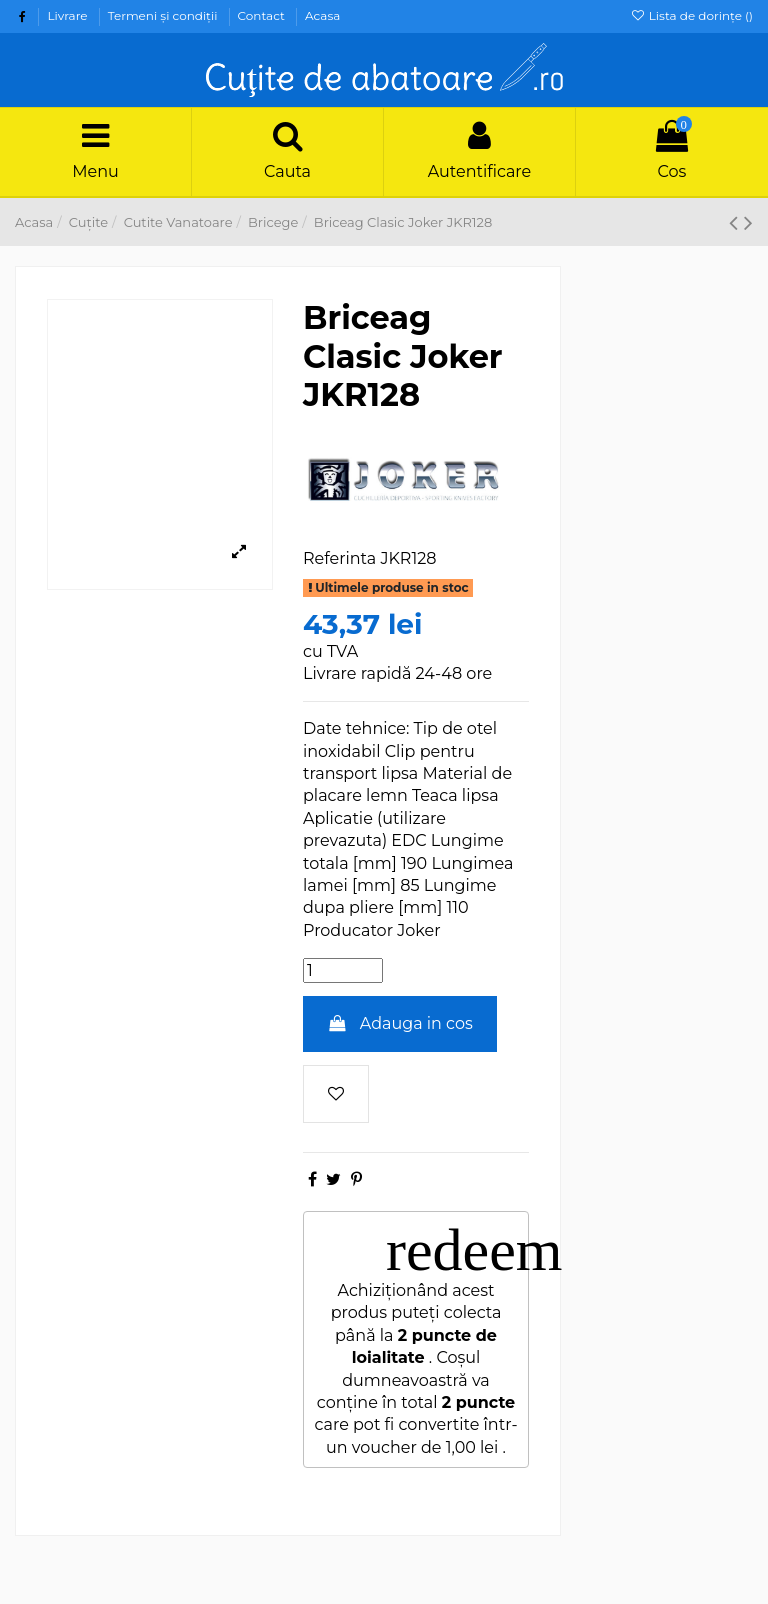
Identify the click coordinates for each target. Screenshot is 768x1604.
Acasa (322, 15)
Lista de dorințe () (691, 15)
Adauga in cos (400, 1023)
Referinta (339, 558)
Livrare (68, 15)
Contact (263, 15)
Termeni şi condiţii (164, 15)
